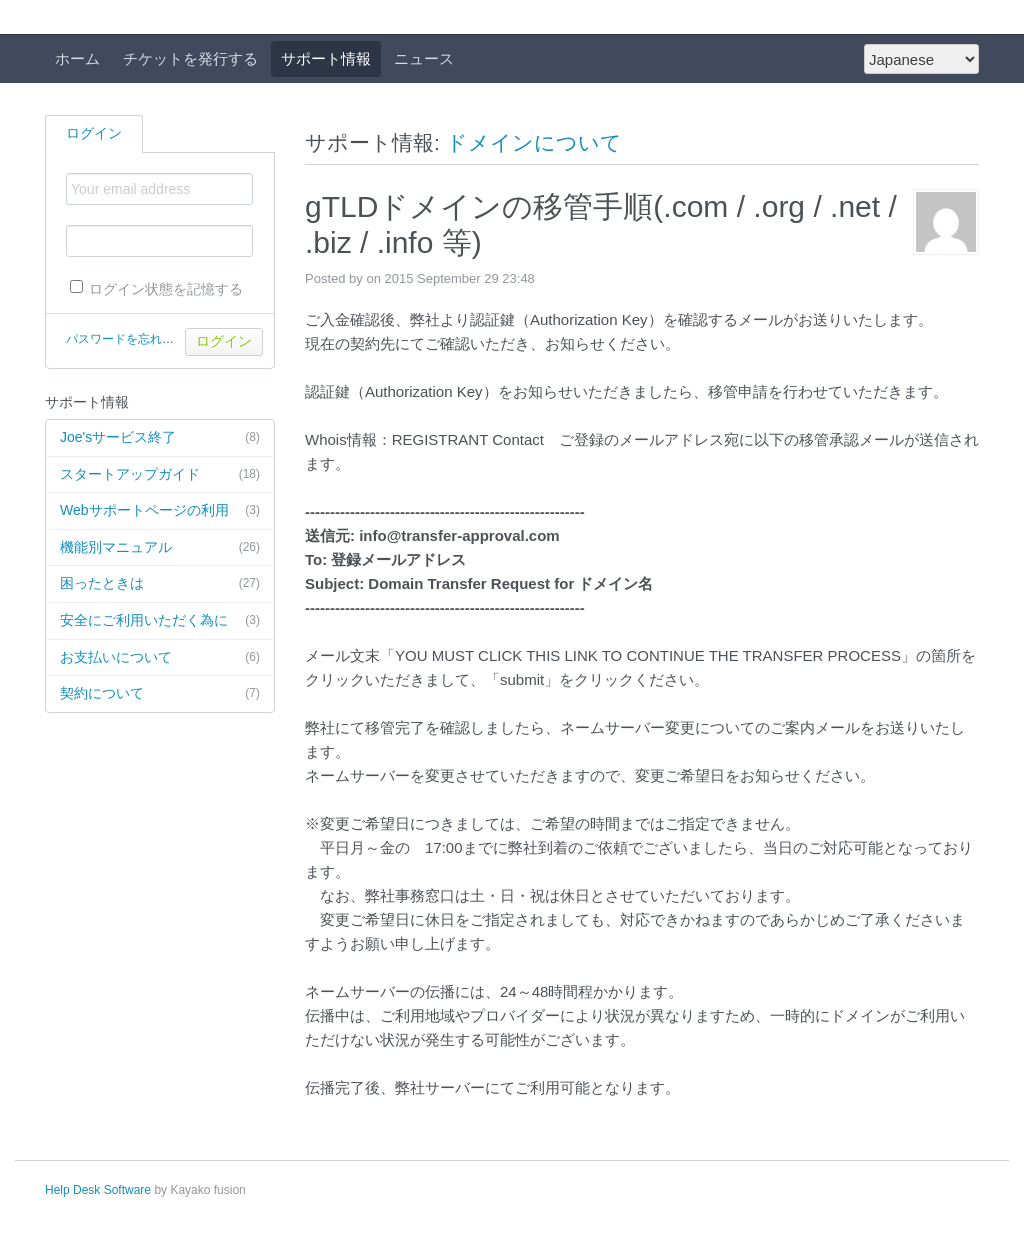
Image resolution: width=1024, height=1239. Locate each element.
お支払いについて (160, 658)
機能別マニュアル (160, 548)
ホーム (77, 58)
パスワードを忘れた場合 (132, 339)
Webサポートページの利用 (160, 511)
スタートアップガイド (160, 475)
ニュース (424, 58)
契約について (160, 694)
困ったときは (160, 584)
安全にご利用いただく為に (160, 621)
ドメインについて (534, 142)
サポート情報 (326, 58)
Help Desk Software (98, 1190)
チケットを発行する (190, 58)
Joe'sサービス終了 (160, 438)
